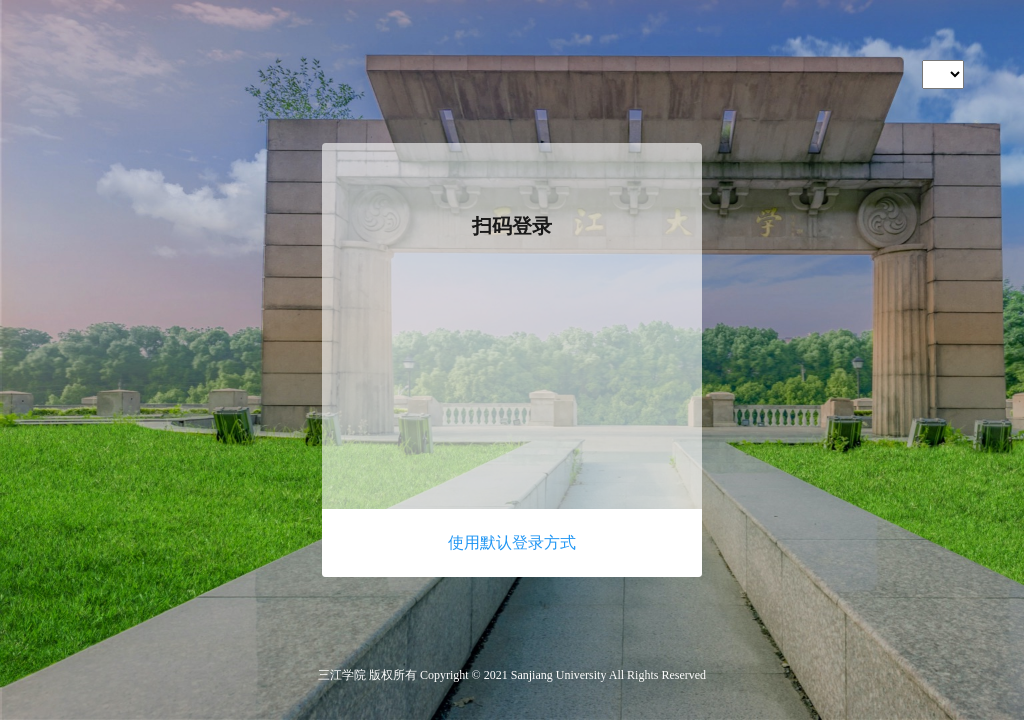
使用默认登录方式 (512, 542)
